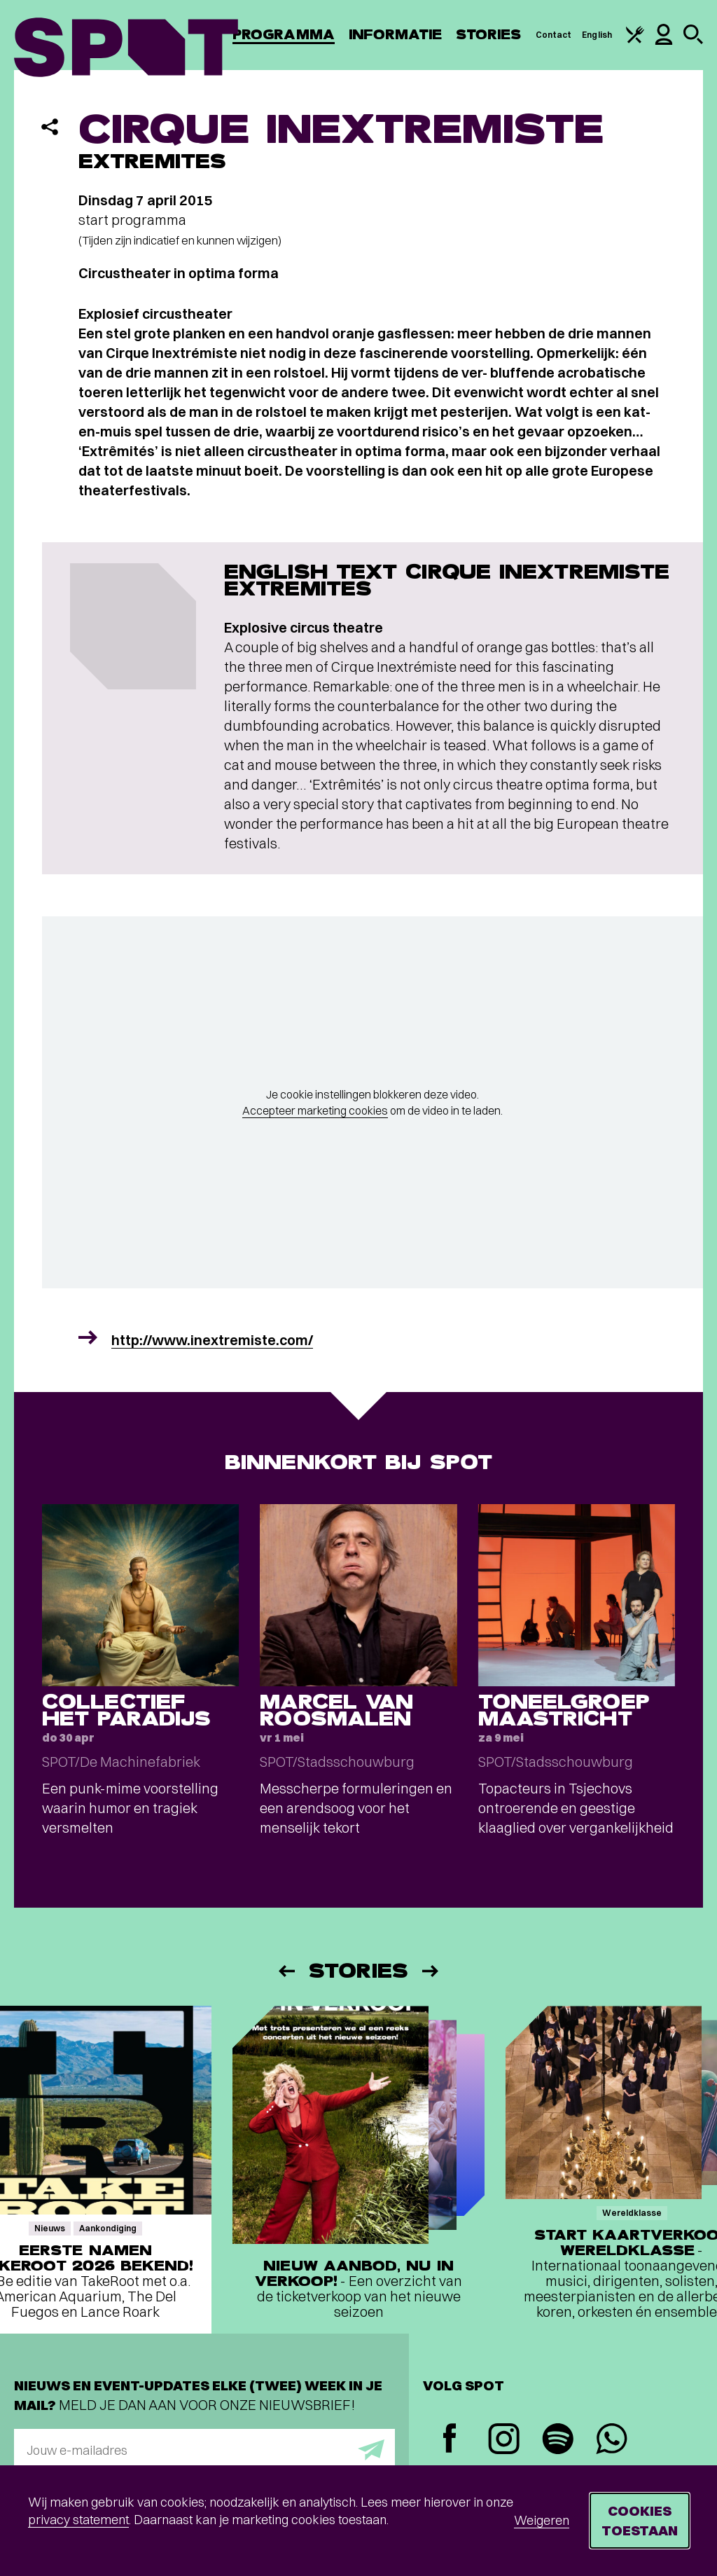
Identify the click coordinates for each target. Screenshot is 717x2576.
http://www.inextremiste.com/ (212, 1340)
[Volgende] (431, 1971)
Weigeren (541, 2520)
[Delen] (49, 127)
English (597, 34)
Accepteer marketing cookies (315, 1110)
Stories (489, 34)
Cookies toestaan (639, 2520)
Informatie (395, 34)
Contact (554, 34)
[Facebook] (450, 2439)
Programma (283, 34)
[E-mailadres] (204, 2450)
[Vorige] (286, 1971)
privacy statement (78, 2520)
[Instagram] (504, 2440)
